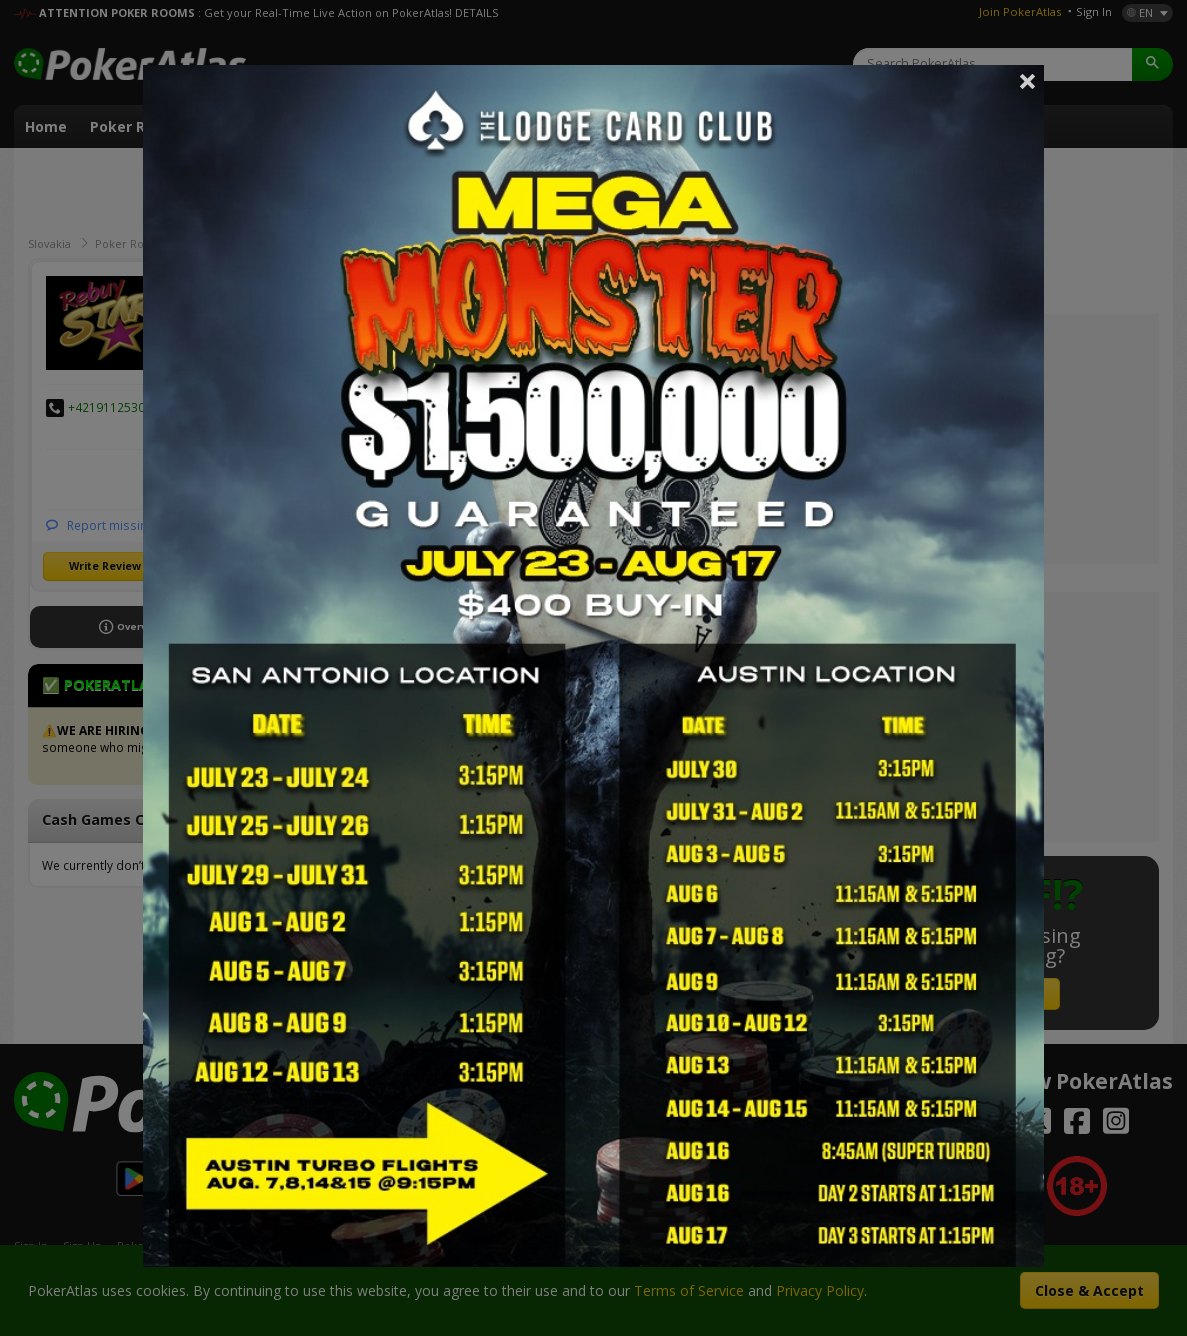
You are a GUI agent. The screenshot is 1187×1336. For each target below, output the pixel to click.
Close (1028, 81)
